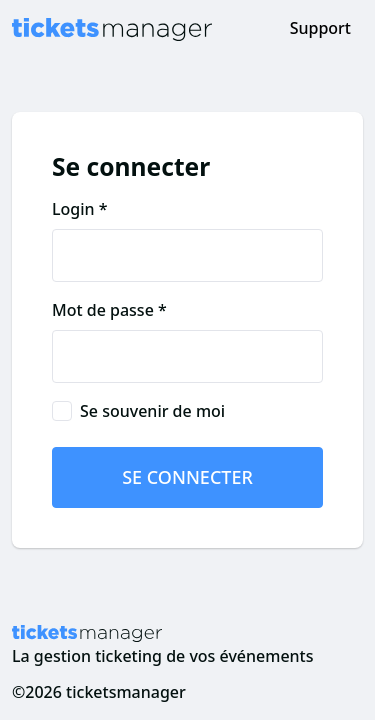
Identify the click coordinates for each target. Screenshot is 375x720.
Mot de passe (103, 310)
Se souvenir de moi (152, 411)
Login (73, 209)
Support (320, 28)
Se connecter (187, 477)
